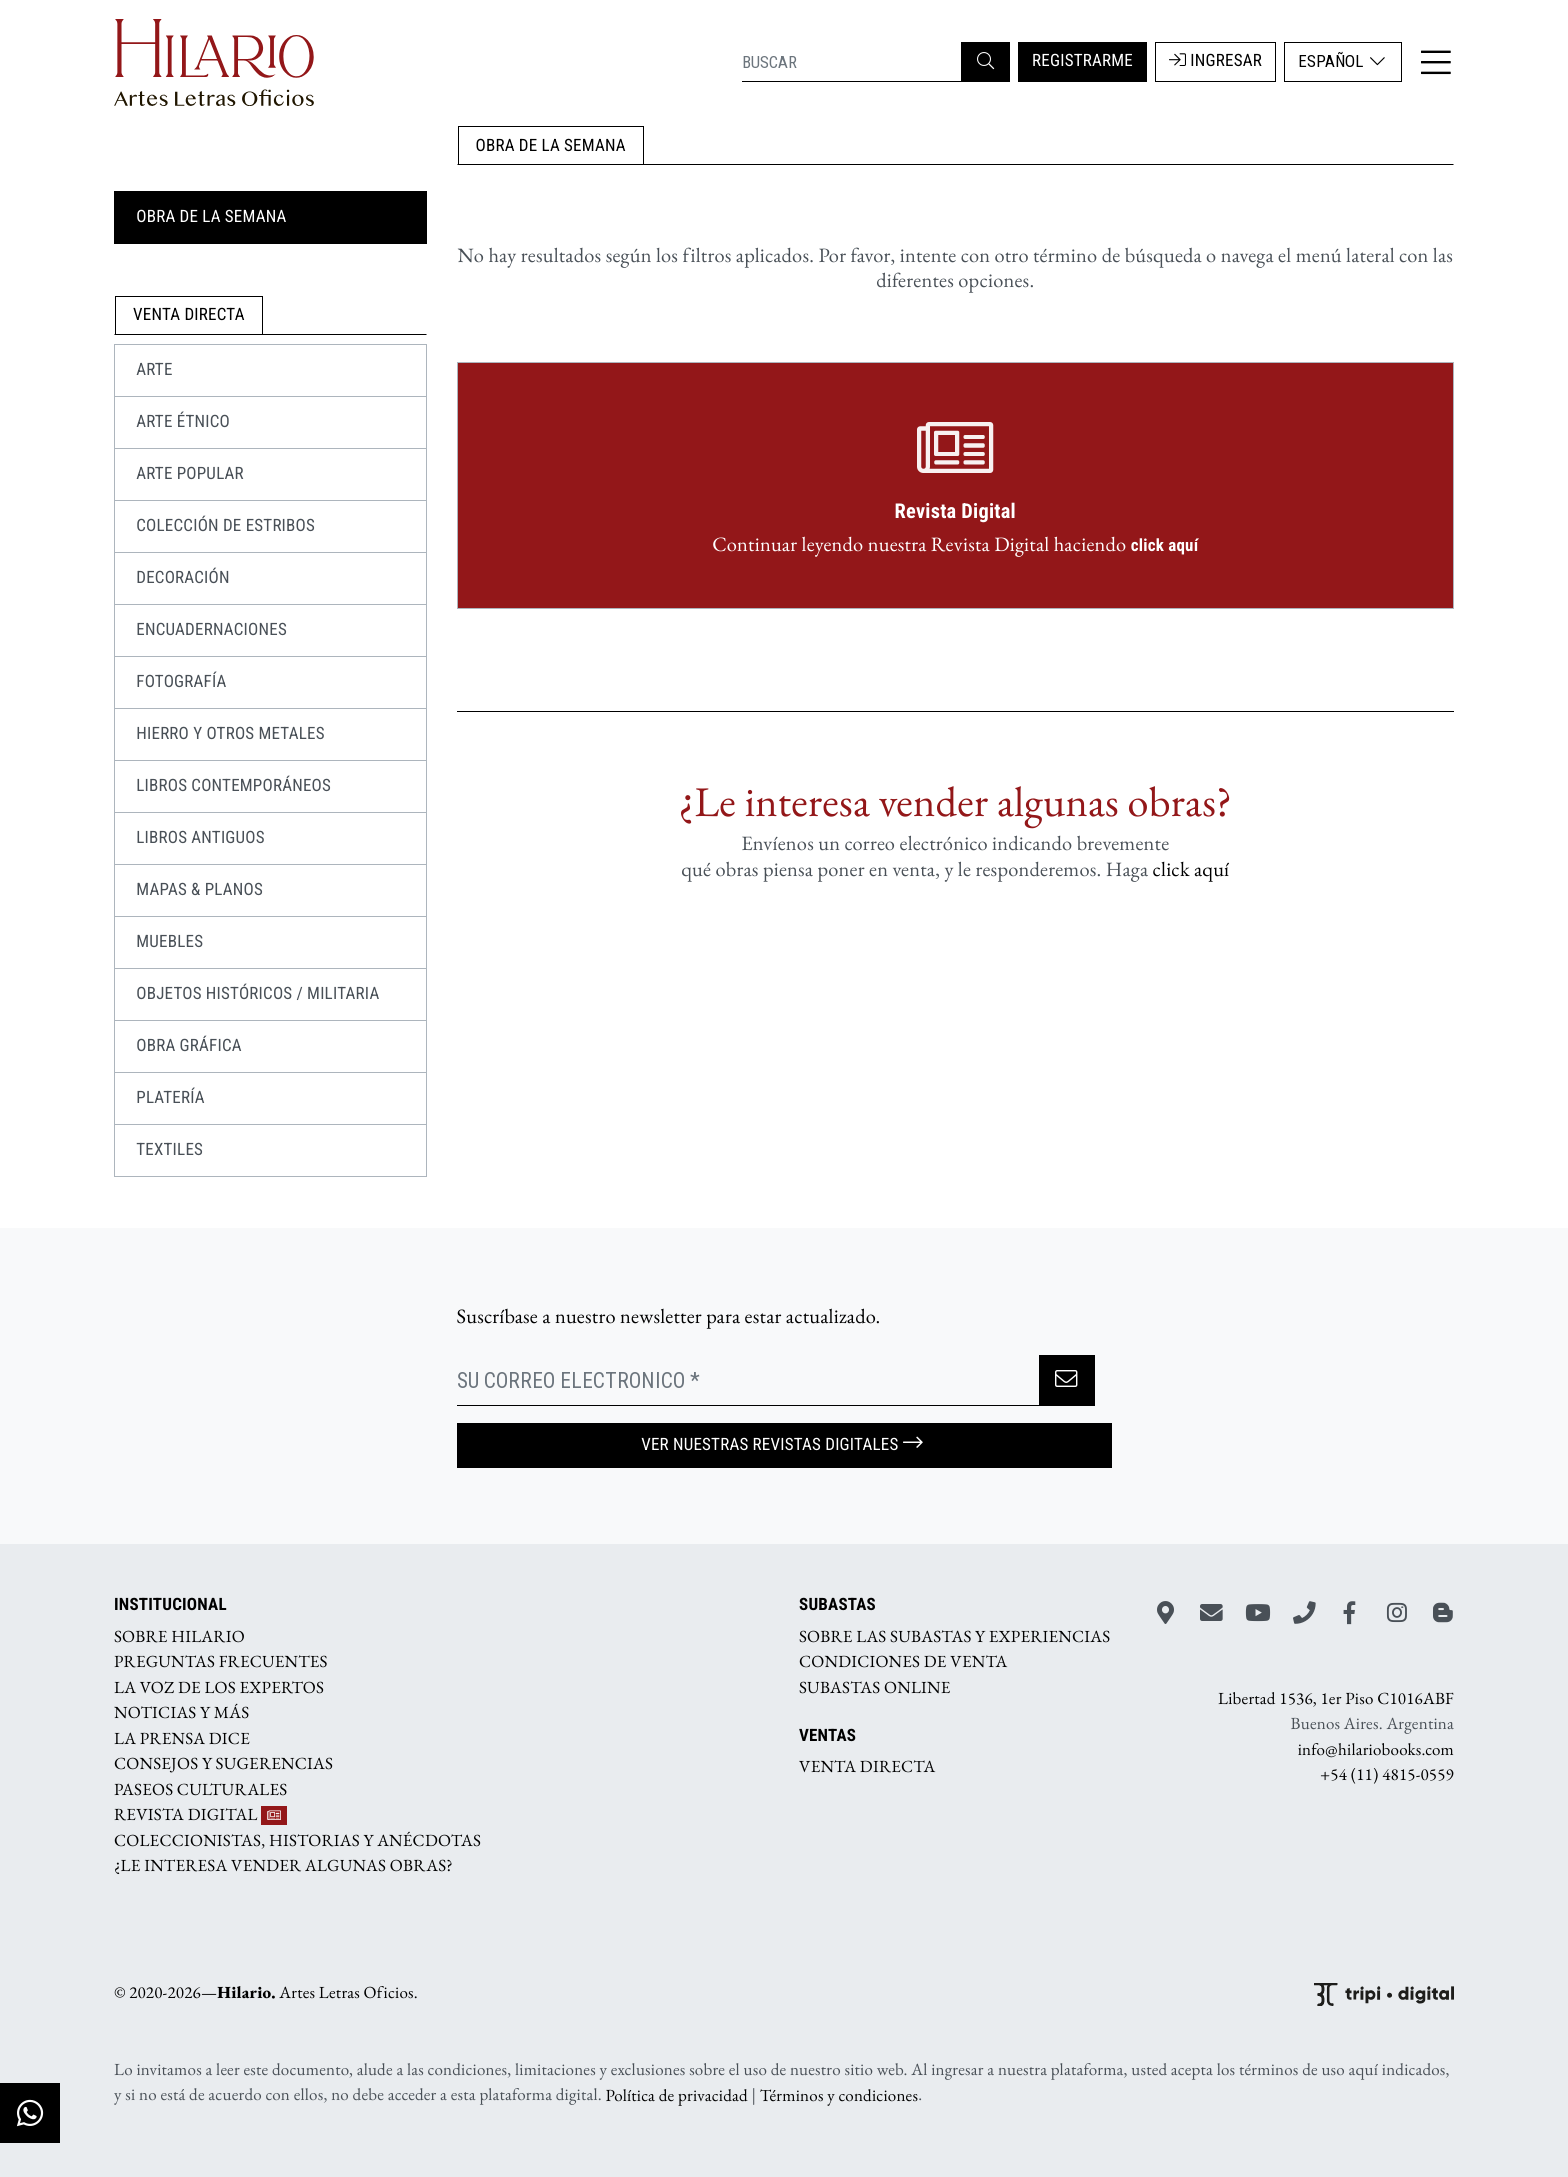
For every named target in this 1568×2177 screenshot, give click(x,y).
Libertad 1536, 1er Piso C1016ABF (1336, 1698)
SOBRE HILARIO (179, 1636)
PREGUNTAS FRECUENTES (221, 1662)
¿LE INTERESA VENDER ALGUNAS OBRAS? (283, 1866)
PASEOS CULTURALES (200, 1789)
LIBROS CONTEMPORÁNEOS (233, 786)
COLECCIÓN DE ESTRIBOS (225, 526)
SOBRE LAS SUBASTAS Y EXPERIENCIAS (954, 1636)
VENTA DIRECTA (867, 1767)
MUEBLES (169, 942)
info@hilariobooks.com (1376, 1749)
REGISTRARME (1082, 61)
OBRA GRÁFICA (189, 1046)
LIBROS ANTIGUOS (200, 838)
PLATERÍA (170, 1098)
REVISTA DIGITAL (200, 1815)
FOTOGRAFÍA (181, 682)
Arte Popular (190, 474)
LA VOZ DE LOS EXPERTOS (219, 1687)
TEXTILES (169, 1150)
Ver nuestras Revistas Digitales (784, 1444)
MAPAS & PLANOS (199, 890)
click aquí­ (1191, 869)
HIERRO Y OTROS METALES (230, 734)
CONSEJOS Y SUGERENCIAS (223, 1764)
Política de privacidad (677, 2095)
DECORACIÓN (183, 578)
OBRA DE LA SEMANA (551, 146)
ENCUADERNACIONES (211, 630)
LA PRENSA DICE (182, 1738)
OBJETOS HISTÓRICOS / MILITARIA (257, 994)
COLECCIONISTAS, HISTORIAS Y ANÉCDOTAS (297, 1840)
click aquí (1165, 546)
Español (1343, 61)
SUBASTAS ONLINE (875, 1687)
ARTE (154, 370)
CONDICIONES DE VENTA (903, 1662)
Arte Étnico (183, 422)
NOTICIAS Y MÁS (181, 1713)
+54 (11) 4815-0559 (1387, 1775)
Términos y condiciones (839, 2095)
